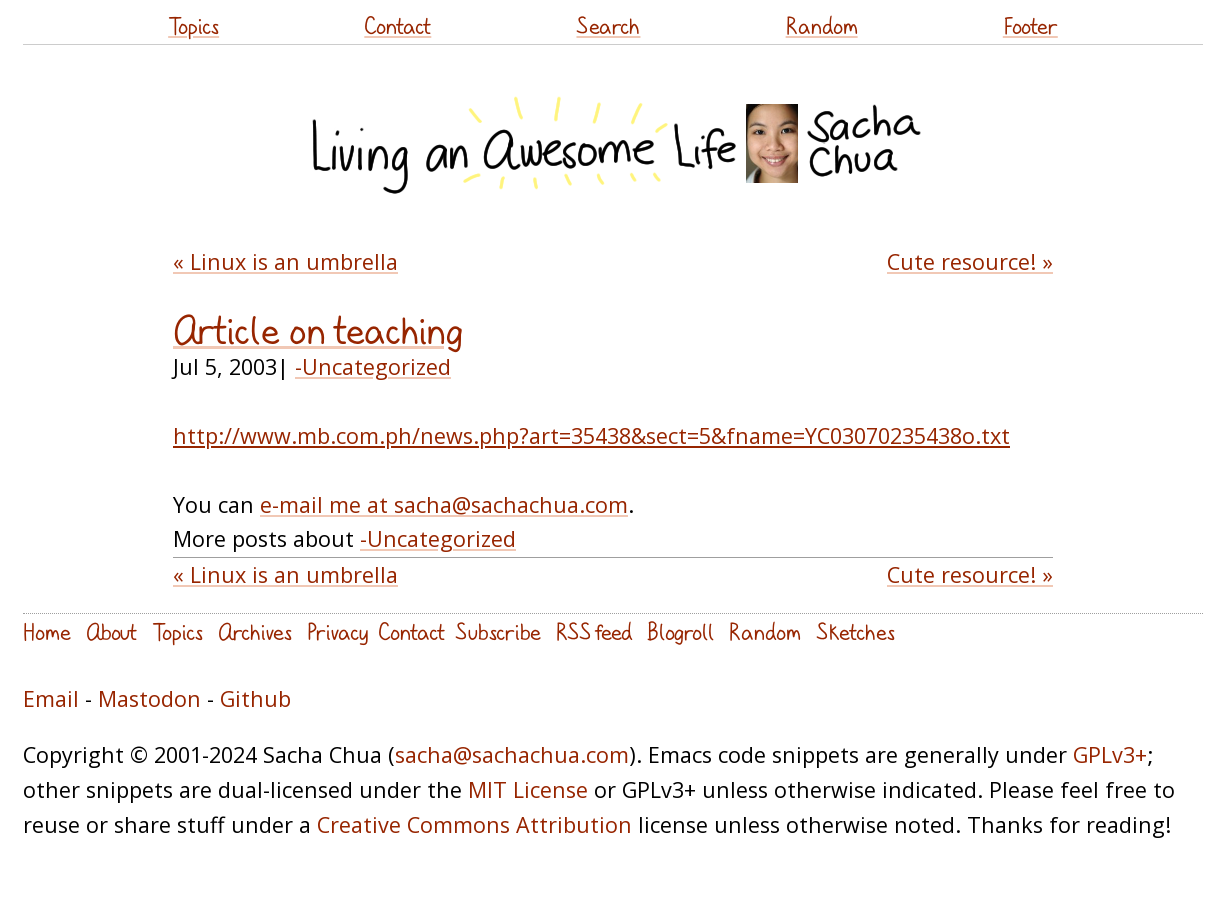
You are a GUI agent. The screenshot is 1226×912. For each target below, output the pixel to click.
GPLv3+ (1110, 754)
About (111, 631)
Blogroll (680, 631)
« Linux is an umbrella (285, 261)
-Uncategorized (373, 366)
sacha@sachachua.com (512, 754)
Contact (397, 25)
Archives (255, 631)
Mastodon (149, 698)
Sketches (855, 631)
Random (822, 25)
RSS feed (594, 631)
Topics (193, 25)
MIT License (528, 789)
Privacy (337, 631)
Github (255, 698)
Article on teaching (318, 330)
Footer (1030, 25)
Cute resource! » (970, 261)
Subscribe (498, 631)
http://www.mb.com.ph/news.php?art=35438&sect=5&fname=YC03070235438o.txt (591, 435)
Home (47, 631)
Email (51, 698)
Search (608, 25)
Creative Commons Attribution (474, 824)
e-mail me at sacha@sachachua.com (444, 504)
